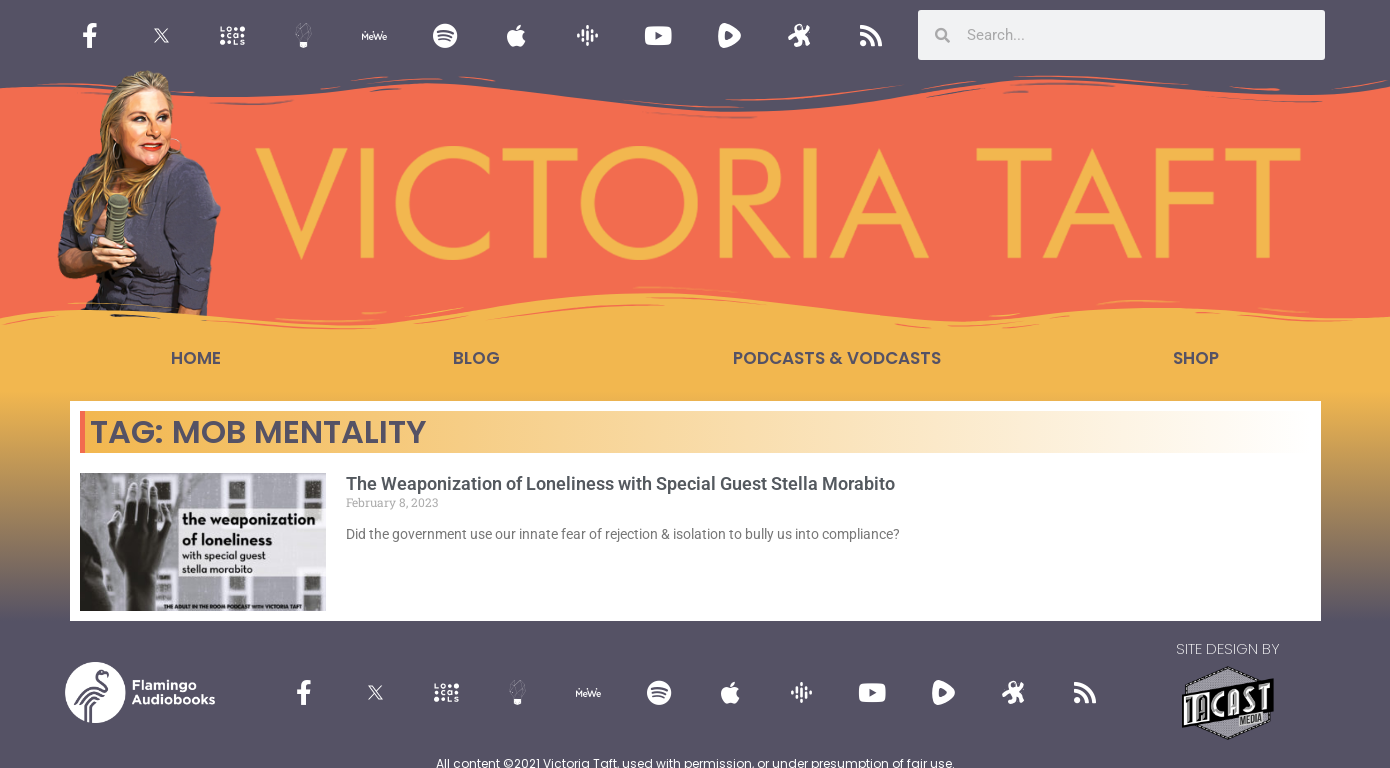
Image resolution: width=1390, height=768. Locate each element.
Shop (1196, 358)
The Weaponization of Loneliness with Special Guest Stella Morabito (620, 483)
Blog (476, 358)
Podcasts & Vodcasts (837, 358)
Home (196, 358)
